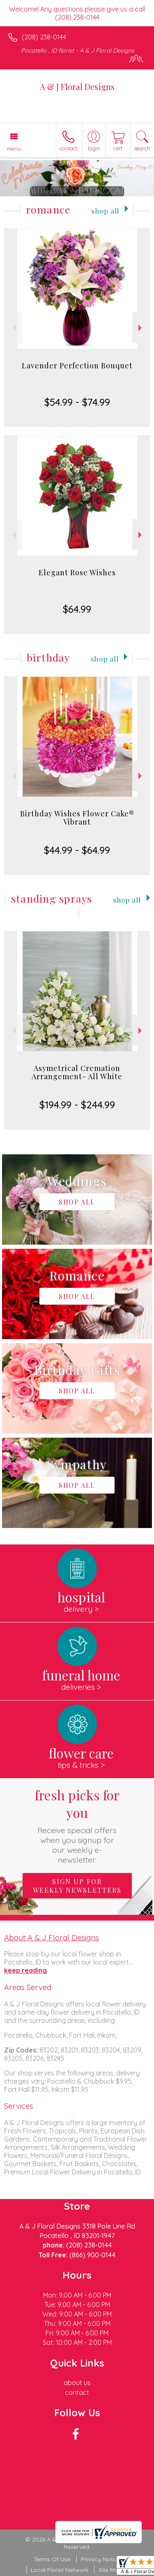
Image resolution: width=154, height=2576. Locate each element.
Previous (13, 328)
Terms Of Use (52, 2559)
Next (141, 328)
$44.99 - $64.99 (77, 850)
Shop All (105, 210)
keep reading (25, 1970)
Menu (14, 148)
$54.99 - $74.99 (77, 402)
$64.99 (77, 609)
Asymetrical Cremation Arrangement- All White (77, 1072)
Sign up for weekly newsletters (77, 1885)
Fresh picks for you (77, 1825)
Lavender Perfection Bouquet (77, 365)
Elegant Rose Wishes (77, 572)
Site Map (110, 2570)
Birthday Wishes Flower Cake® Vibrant (77, 818)
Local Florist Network (59, 2570)
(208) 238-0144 (44, 37)
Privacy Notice (100, 2559)
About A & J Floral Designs (51, 1937)
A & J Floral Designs (77, 86)
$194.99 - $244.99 (77, 1104)
